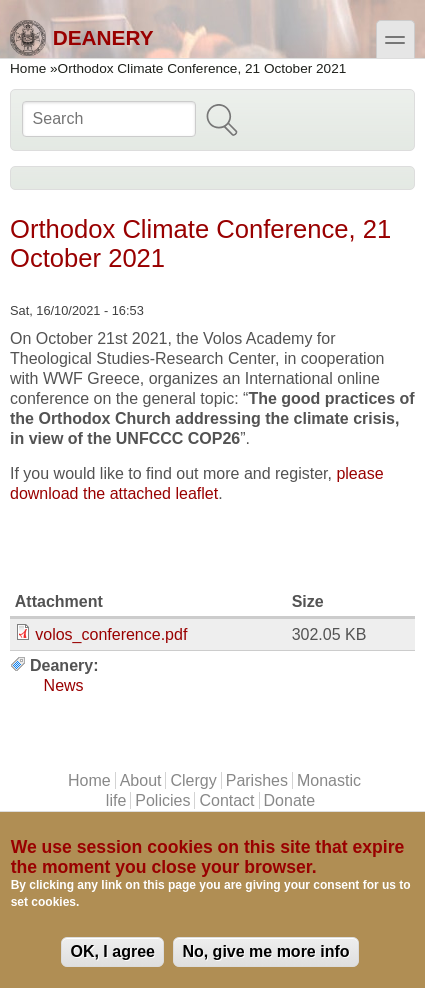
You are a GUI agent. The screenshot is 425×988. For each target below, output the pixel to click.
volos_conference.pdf (111, 634)
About (141, 780)
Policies (162, 800)
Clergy (193, 780)
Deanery (82, 38)
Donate (290, 800)
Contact (226, 800)
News (64, 685)
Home (28, 68)
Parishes (257, 780)
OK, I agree (112, 951)
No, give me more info (265, 951)
